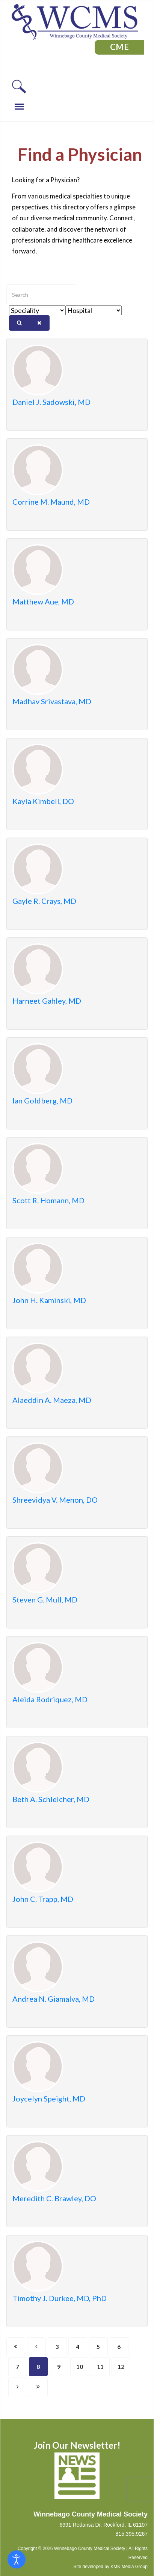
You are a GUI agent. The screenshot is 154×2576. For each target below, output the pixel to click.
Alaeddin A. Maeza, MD (51, 1399)
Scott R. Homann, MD (48, 1200)
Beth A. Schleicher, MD (50, 1799)
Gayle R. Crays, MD (44, 900)
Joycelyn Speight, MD (48, 2098)
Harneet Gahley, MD (46, 1000)
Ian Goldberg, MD (42, 1100)
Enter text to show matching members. (6, 284)
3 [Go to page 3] (57, 2346)
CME (119, 47)
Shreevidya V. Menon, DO (55, 1499)
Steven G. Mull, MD (44, 1599)
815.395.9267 (131, 2534)
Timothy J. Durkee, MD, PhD (59, 2298)
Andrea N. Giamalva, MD (53, 1998)
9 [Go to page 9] (58, 2366)
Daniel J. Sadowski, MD (51, 401)
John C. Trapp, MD (42, 1898)
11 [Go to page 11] (100, 2366)
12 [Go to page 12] (121, 2366)
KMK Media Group (129, 2566)
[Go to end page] (38, 2387)
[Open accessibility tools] (17, 2559)
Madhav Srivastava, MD (51, 701)
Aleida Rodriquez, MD (50, 1699)
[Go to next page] (17, 2387)
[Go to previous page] (36, 2346)
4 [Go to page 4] (77, 2346)
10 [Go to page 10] (79, 2366)
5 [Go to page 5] (98, 2346)
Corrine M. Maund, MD (51, 501)
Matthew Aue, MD (43, 601)
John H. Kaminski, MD (49, 1300)
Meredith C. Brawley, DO (54, 2198)
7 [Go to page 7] (17, 2366)
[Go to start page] (15, 2346)
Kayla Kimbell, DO (43, 801)
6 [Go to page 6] (119, 2346)
